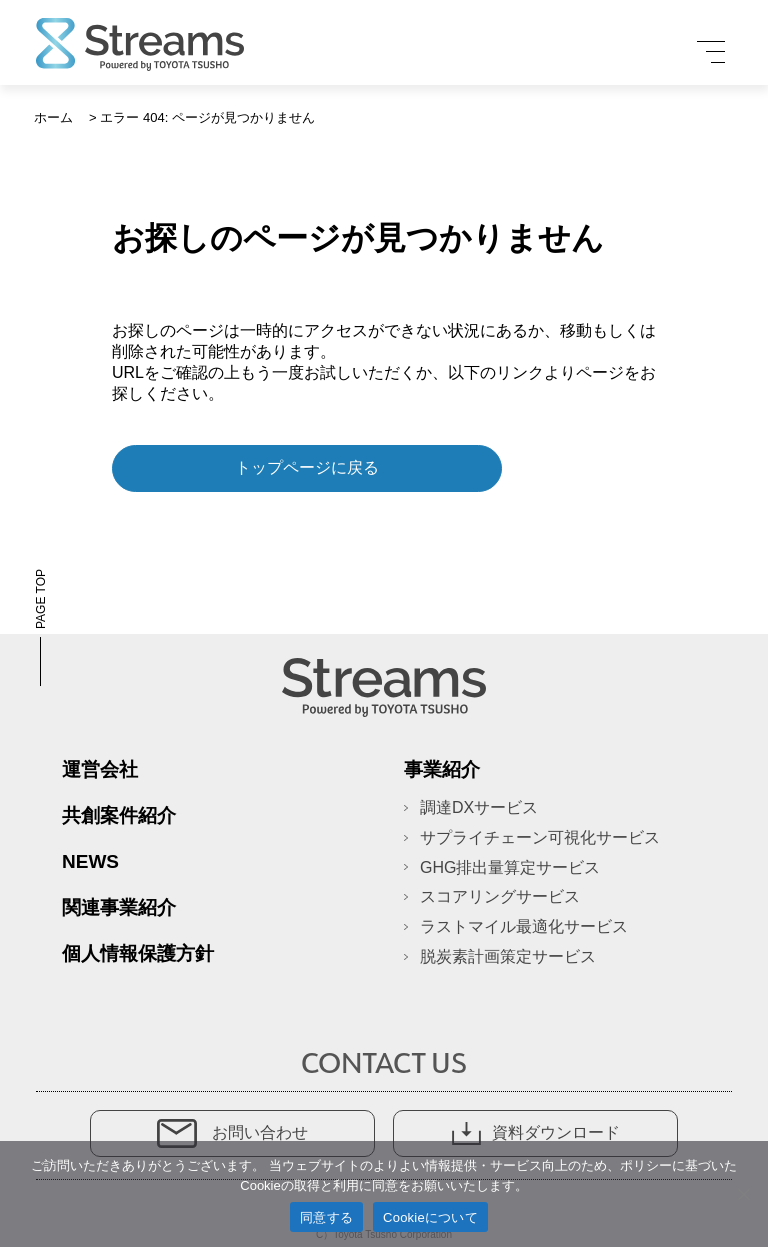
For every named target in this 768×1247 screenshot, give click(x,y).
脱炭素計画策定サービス (508, 956)
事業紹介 (442, 769)
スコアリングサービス (500, 896)
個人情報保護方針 (138, 953)
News (90, 861)
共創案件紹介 (119, 815)
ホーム (53, 117)
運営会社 (100, 769)
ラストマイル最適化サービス (524, 926)
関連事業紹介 (119, 907)
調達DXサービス (479, 807)
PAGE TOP (41, 627)
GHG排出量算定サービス (510, 867)
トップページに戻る (307, 467)
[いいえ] (743, 1194)
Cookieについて (430, 1217)
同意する (326, 1217)
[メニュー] (711, 52)
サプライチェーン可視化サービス (540, 837)
